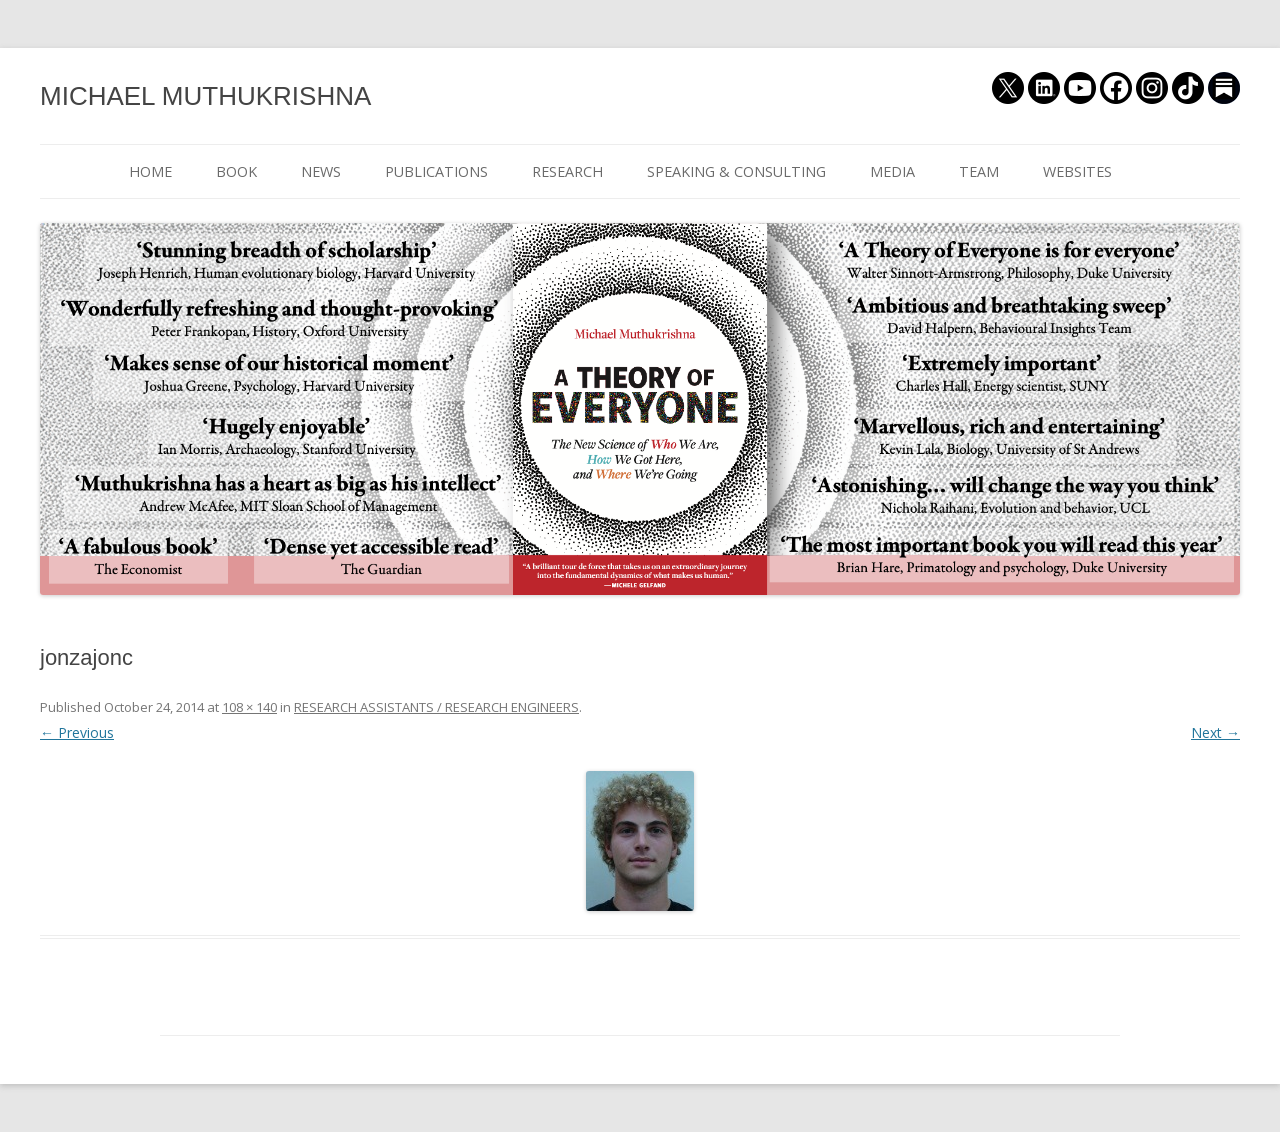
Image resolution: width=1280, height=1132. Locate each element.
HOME (150, 171)
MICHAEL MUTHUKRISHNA (205, 96)
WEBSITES (1077, 171)
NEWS (321, 171)
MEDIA (892, 171)
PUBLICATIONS (436, 171)
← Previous (77, 732)
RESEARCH (567, 171)
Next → (1215, 732)
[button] (640, 841)
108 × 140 (249, 707)
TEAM (979, 171)
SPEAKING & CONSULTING (736, 171)
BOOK (236, 171)
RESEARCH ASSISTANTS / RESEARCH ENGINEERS (436, 707)
